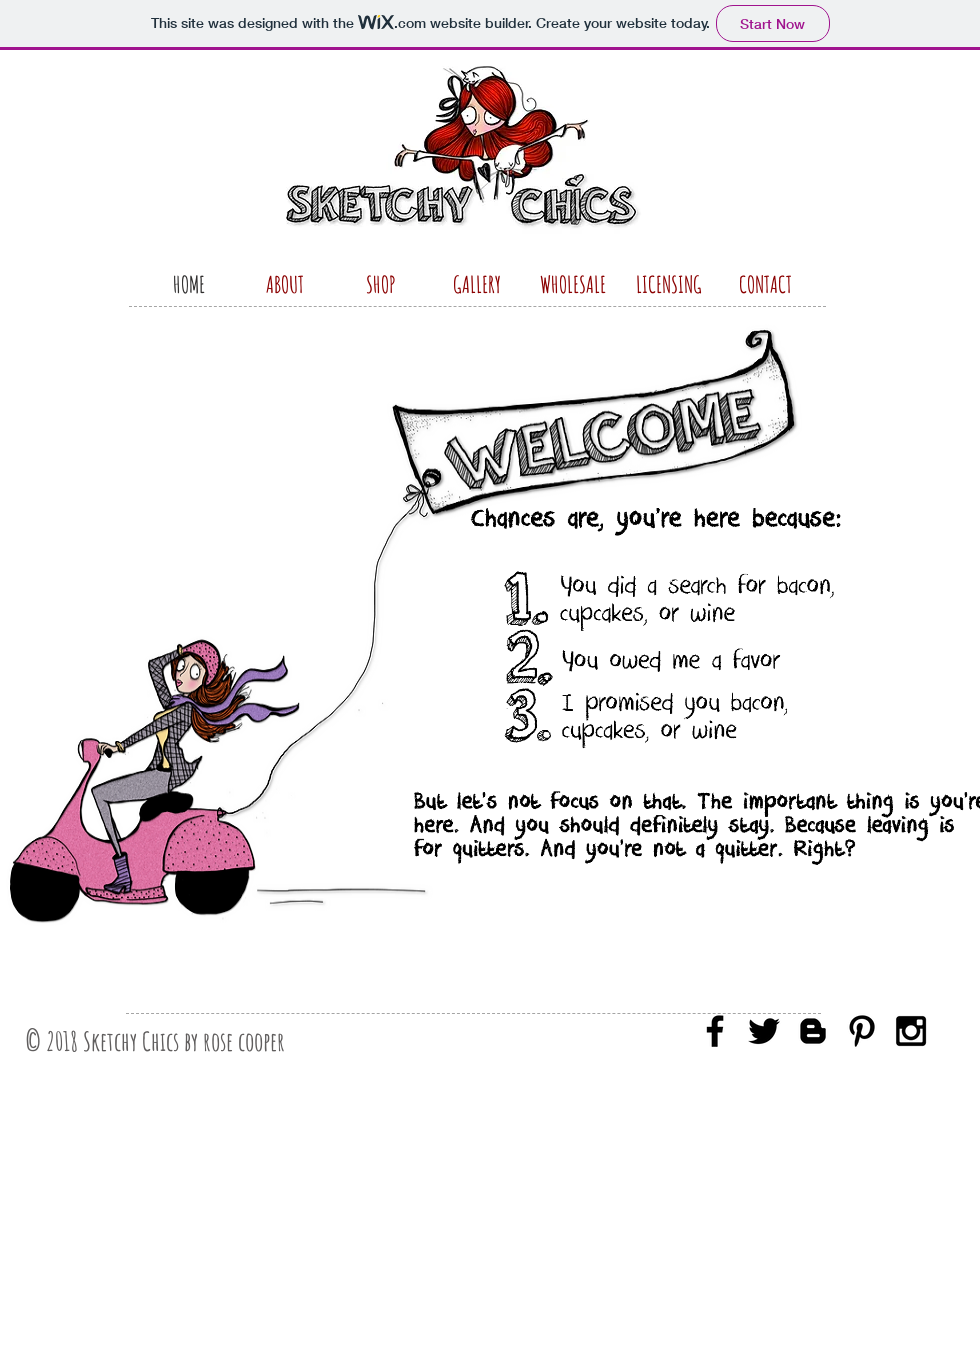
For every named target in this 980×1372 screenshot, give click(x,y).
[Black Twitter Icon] (764, 1031)
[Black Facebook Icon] (715, 1031)
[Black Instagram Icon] (911, 1031)
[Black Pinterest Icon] (862, 1031)
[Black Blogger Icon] (813, 1031)
